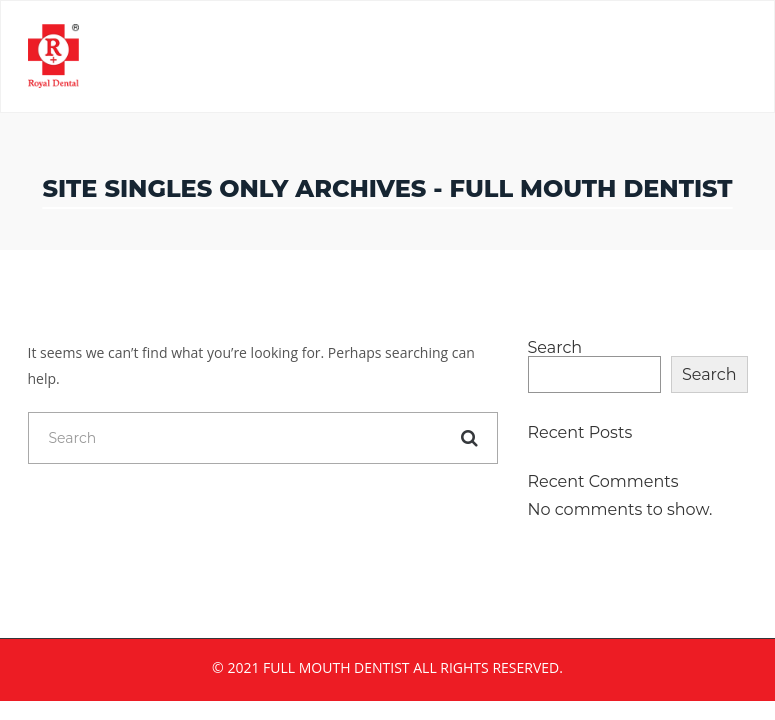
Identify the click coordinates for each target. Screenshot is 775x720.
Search (555, 348)
